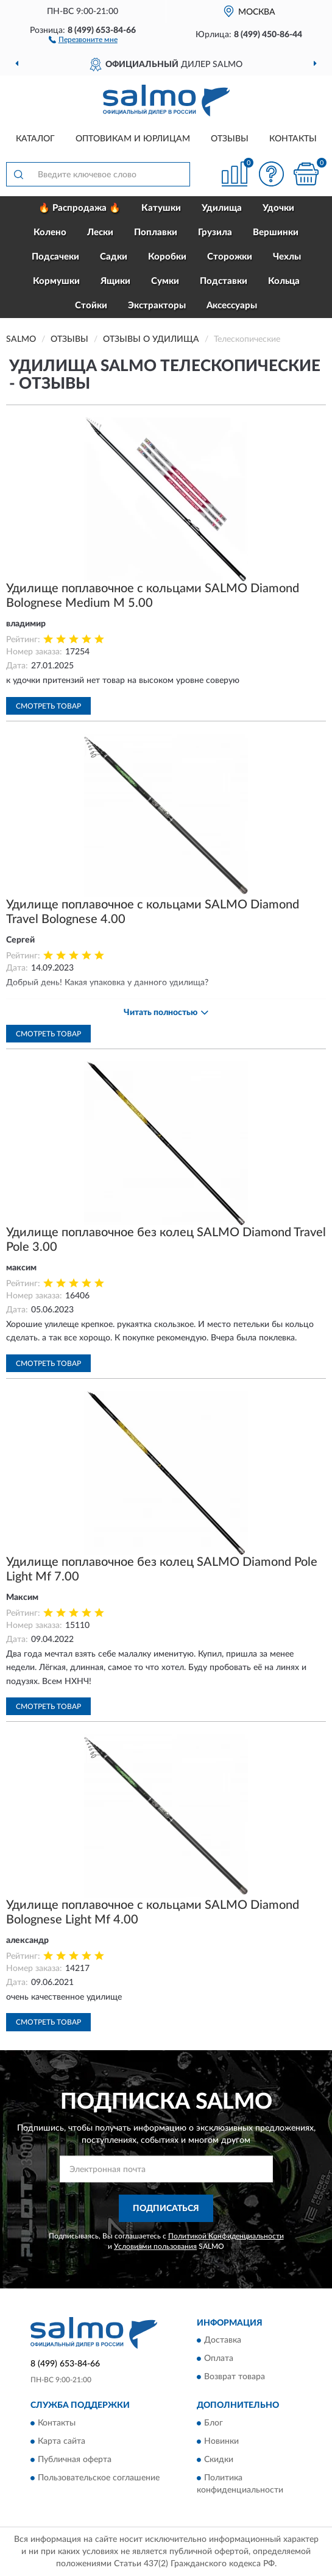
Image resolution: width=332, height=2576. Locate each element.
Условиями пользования (155, 2246)
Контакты (293, 139)
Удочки (278, 208)
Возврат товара (234, 2377)
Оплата (218, 2359)
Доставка (222, 2341)
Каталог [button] (35, 139)
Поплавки (155, 232)
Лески (100, 232)
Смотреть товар (48, 706)
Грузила (215, 232)
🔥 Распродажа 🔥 (79, 208)
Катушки (161, 208)
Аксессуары (232, 305)
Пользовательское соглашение (99, 2478)
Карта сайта (61, 2441)
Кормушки (56, 281)
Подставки (223, 281)
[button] (83, 39)
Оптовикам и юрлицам (133, 139)
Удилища (222, 208)
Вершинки (275, 232)
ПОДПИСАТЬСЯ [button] (166, 2208)
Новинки (221, 2441)
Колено (50, 232)
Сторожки (229, 256)
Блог (213, 2423)
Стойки (91, 305)
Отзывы (230, 139)
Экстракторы (157, 305)
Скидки (218, 2459)
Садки (113, 256)
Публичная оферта (74, 2459)
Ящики (115, 281)
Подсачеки (55, 256)
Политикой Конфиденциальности (226, 2236)
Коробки (167, 256)
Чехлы (287, 256)
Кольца (284, 281)
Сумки (165, 281)
